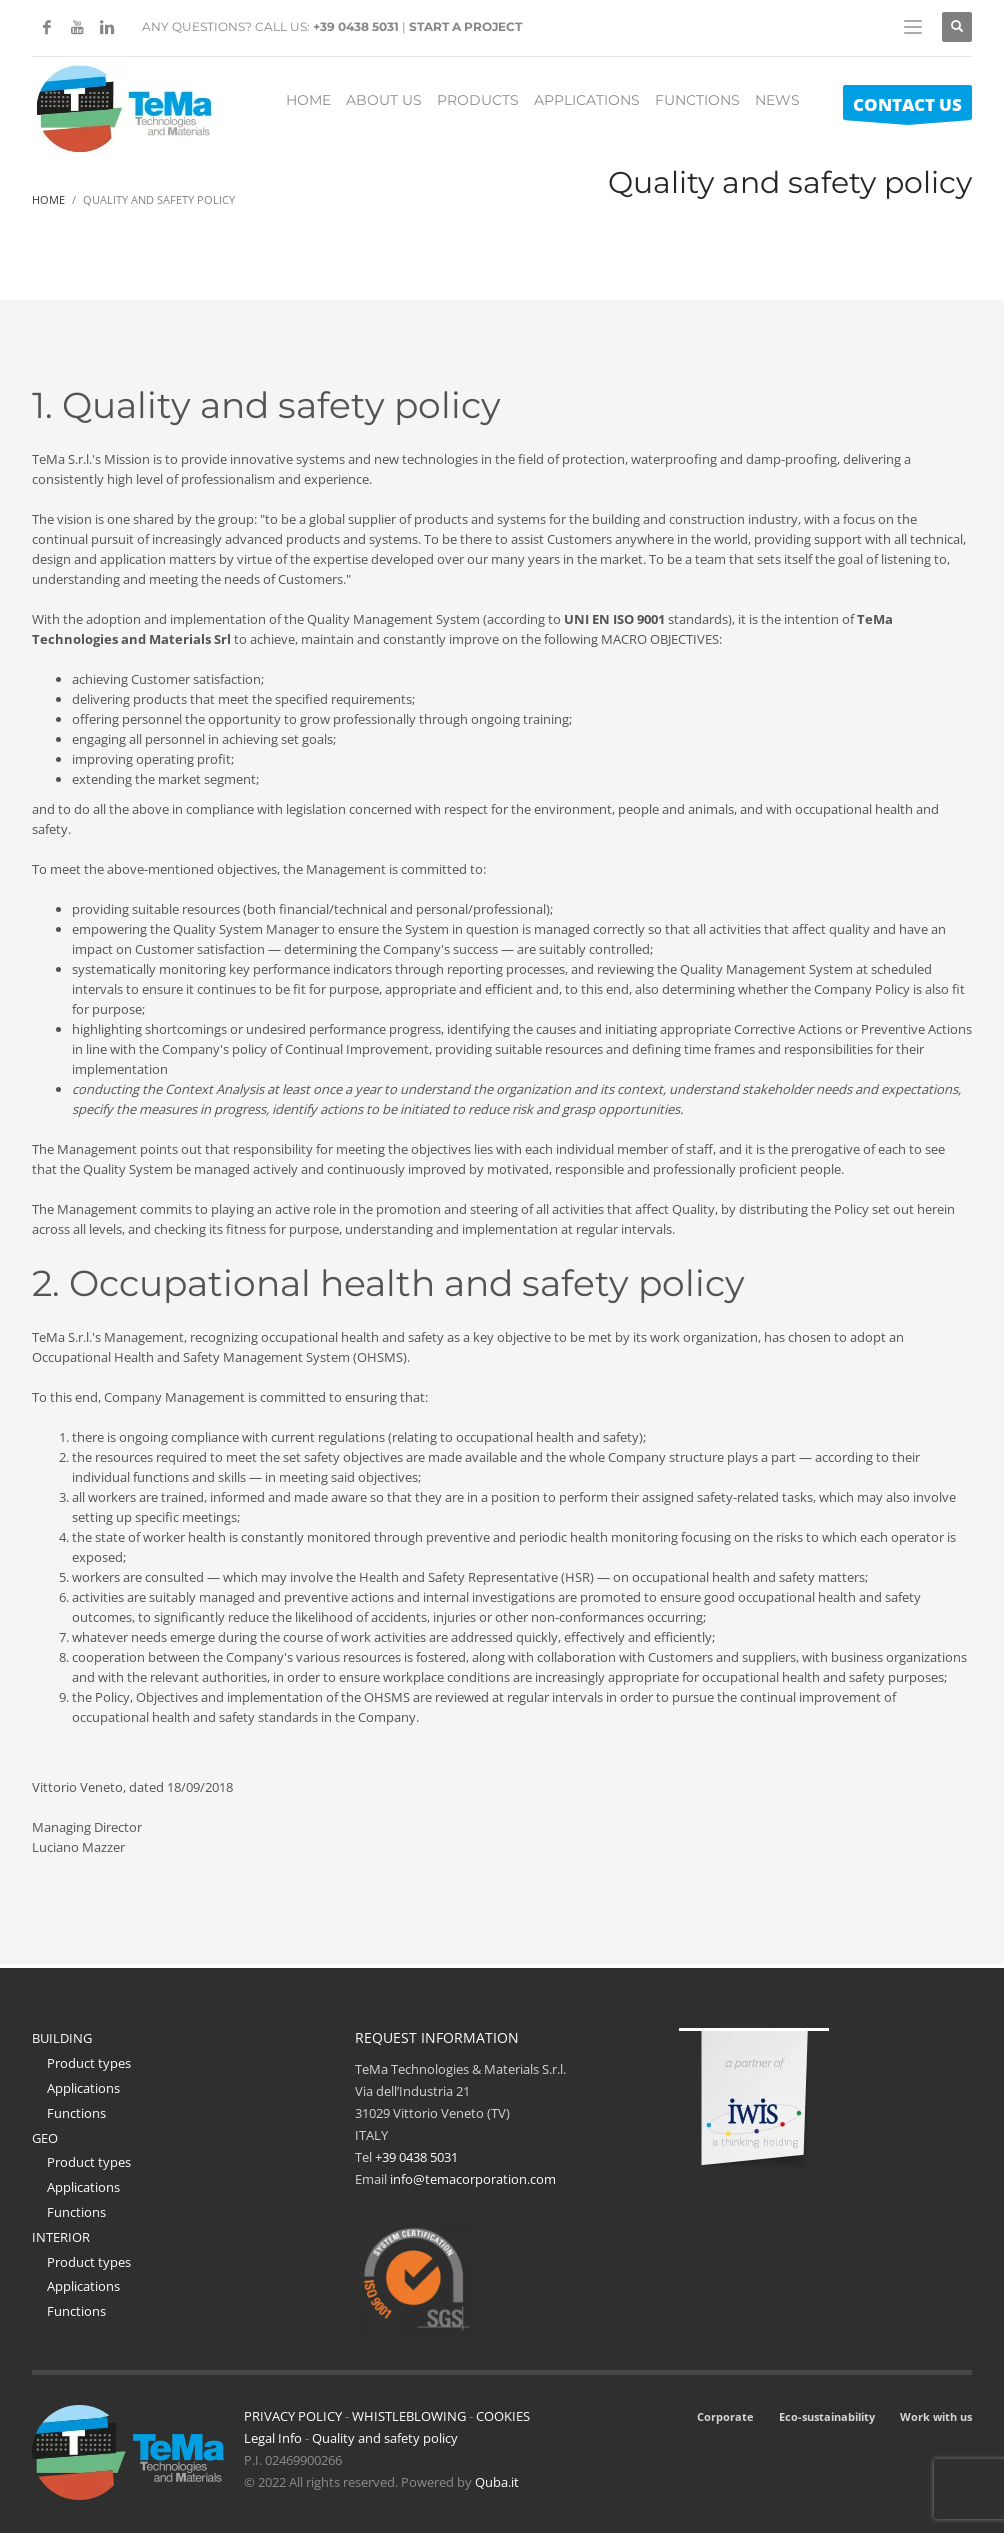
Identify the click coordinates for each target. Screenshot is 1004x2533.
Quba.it (497, 2482)
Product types (89, 2063)
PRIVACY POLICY (293, 2416)
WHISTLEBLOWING (409, 2416)
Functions (76, 2113)
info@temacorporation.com (473, 2179)
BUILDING (62, 2038)
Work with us (936, 2416)
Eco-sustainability (827, 2416)
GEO (45, 2138)
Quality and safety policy (385, 2438)
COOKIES (503, 2416)
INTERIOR (61, 2237)
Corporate (725, 2416)
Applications (83, 2088)
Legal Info (273, 2438)
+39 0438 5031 (356, 26)
